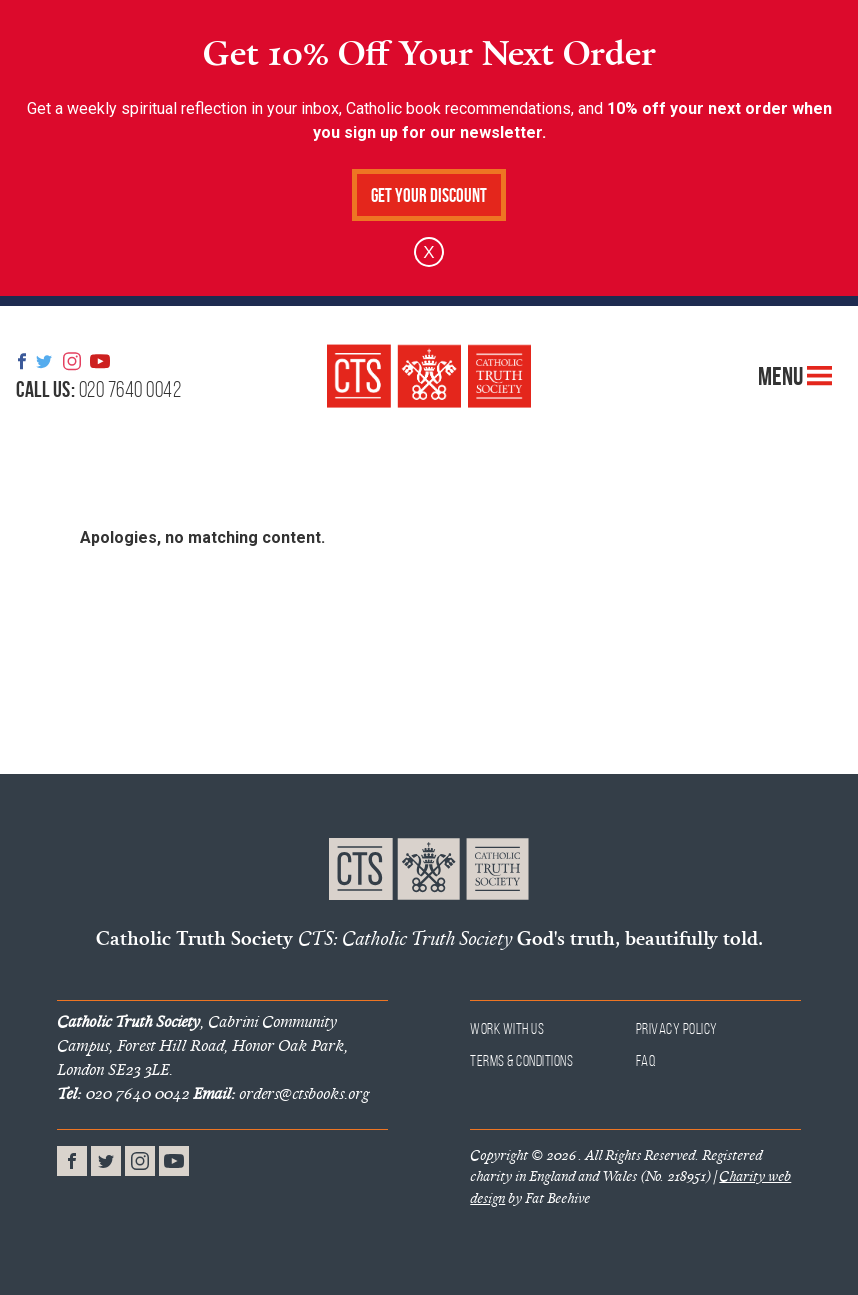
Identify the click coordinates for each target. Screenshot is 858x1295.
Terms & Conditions (521, 1060)
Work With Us (507, 1028)
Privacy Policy (677, 1028)
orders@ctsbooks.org (281, 1093)
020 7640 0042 (98, 389)
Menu (795, 376)
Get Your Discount (429, 195)
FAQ (646, 1060)
